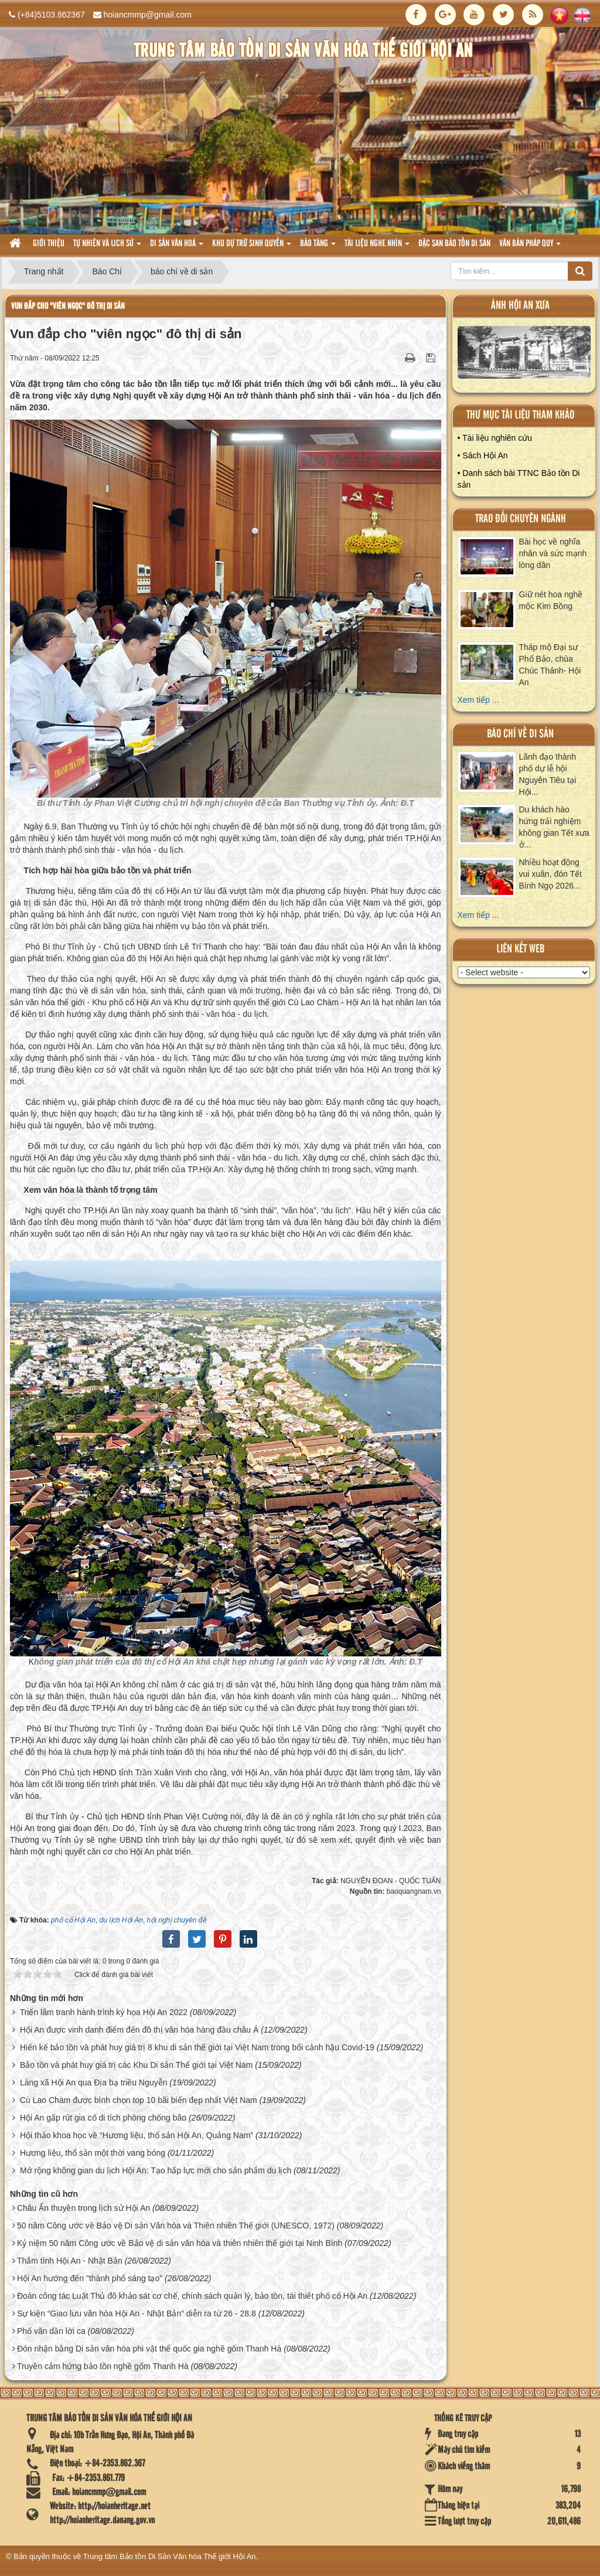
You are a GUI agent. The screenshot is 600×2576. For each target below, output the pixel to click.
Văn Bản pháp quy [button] (530, 247)
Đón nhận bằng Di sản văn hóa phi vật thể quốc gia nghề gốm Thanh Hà (149, 2348)
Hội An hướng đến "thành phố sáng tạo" (89, 2278)
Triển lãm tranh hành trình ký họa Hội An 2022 (104, 2012)
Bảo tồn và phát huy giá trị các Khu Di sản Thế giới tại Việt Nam (136, 2065)
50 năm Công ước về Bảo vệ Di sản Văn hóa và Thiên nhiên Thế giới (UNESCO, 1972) (176, 2225)
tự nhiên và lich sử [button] (107, 247)
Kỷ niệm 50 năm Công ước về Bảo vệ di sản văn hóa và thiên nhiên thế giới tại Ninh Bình (179, 2243)
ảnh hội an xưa (520, 306)
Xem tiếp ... (478, 700)
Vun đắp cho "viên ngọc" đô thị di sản (68, 306)
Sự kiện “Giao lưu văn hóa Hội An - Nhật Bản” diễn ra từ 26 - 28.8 (136, 2313)
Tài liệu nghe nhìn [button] (377, 247)
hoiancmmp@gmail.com (148, 14)
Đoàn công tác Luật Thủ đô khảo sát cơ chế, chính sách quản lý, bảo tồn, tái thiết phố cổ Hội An (192, 2296)
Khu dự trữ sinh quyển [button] (251, 247)
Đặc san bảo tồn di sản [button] (454, 244)
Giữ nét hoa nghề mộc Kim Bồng (551, 600)
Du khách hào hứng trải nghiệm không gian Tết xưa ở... (554, 827)
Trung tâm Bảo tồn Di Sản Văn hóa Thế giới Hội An (169, 2556)
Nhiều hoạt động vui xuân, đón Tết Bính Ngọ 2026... (550, 873)
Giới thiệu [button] (48, 244)
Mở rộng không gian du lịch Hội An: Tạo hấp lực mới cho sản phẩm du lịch (155, 2170)
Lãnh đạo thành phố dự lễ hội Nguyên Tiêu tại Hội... (548, 774)
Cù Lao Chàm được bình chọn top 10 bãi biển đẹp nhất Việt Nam (138, 2100)
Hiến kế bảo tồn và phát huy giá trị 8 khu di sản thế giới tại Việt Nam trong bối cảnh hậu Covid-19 (197, 2047)
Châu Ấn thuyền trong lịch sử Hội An (83, 2208)
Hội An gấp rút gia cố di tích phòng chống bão (103, 2117)
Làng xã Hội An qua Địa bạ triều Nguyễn (94, 2082)
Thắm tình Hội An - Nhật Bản (69, 2260)
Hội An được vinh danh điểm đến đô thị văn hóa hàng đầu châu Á (139, 2029)
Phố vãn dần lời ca (51, 2331)
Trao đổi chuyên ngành (520, 519)
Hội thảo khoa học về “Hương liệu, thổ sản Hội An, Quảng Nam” (136, 2135)
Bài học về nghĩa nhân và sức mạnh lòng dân (553, 553)
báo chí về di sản (520, 734)
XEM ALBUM (524, 355)
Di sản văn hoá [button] (176, 247)
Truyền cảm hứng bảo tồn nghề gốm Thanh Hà (103, 2366)
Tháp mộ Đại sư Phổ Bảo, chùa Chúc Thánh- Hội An (550, 664)
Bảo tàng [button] (318, 247)
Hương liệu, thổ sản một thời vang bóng (92, 2153)
